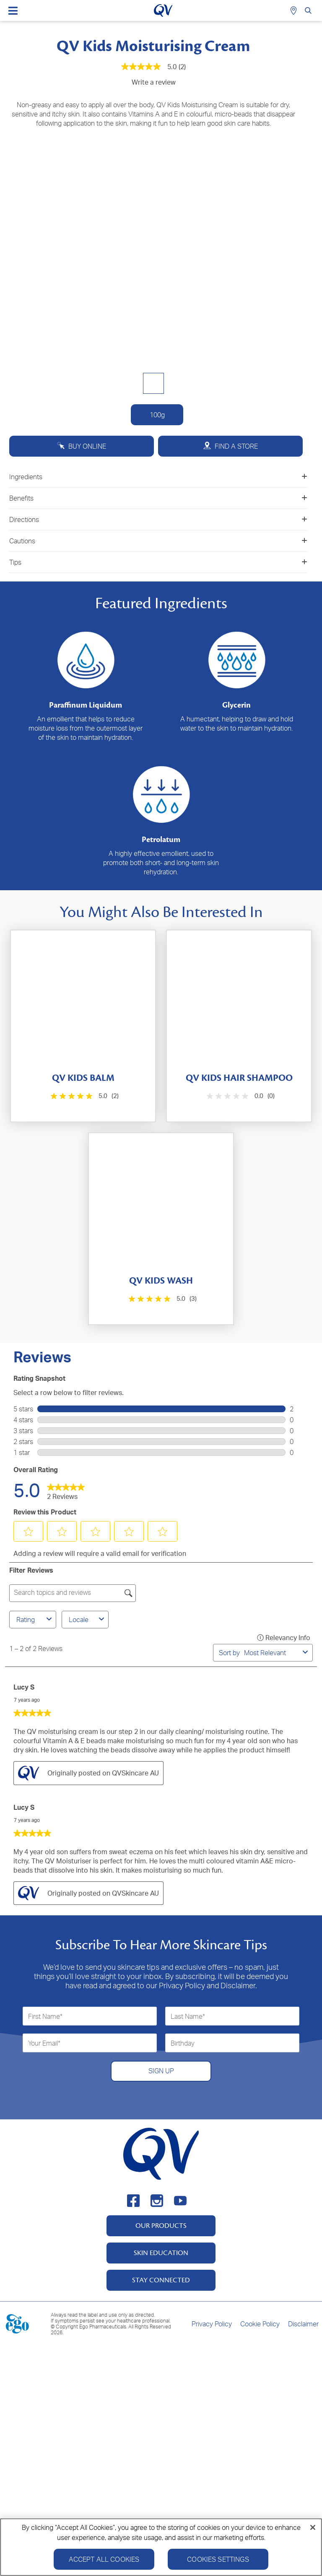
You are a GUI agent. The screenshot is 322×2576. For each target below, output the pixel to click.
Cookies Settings (218, 2559)
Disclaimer (303, 2324)
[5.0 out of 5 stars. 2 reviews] (83, 1096)
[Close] (313, 2527)
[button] (28, 1531)
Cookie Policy (260, 2324)
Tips (158, 562)
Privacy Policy (212, 2324)
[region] (161, 2547)
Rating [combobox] (35, 1619)
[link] (65, 1489)
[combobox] (271, 1652)
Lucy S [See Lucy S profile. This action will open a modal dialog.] (23, 1687)
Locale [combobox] (87, 1619)
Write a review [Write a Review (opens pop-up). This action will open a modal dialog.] (154, 82)
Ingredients (158, 477)
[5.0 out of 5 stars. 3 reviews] (161, 1299)
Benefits (158, 498)
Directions (158, 519)
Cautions (158, 541)
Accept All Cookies (104, 2559)
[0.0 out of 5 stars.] (239, 1096)
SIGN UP (161, 2071)
